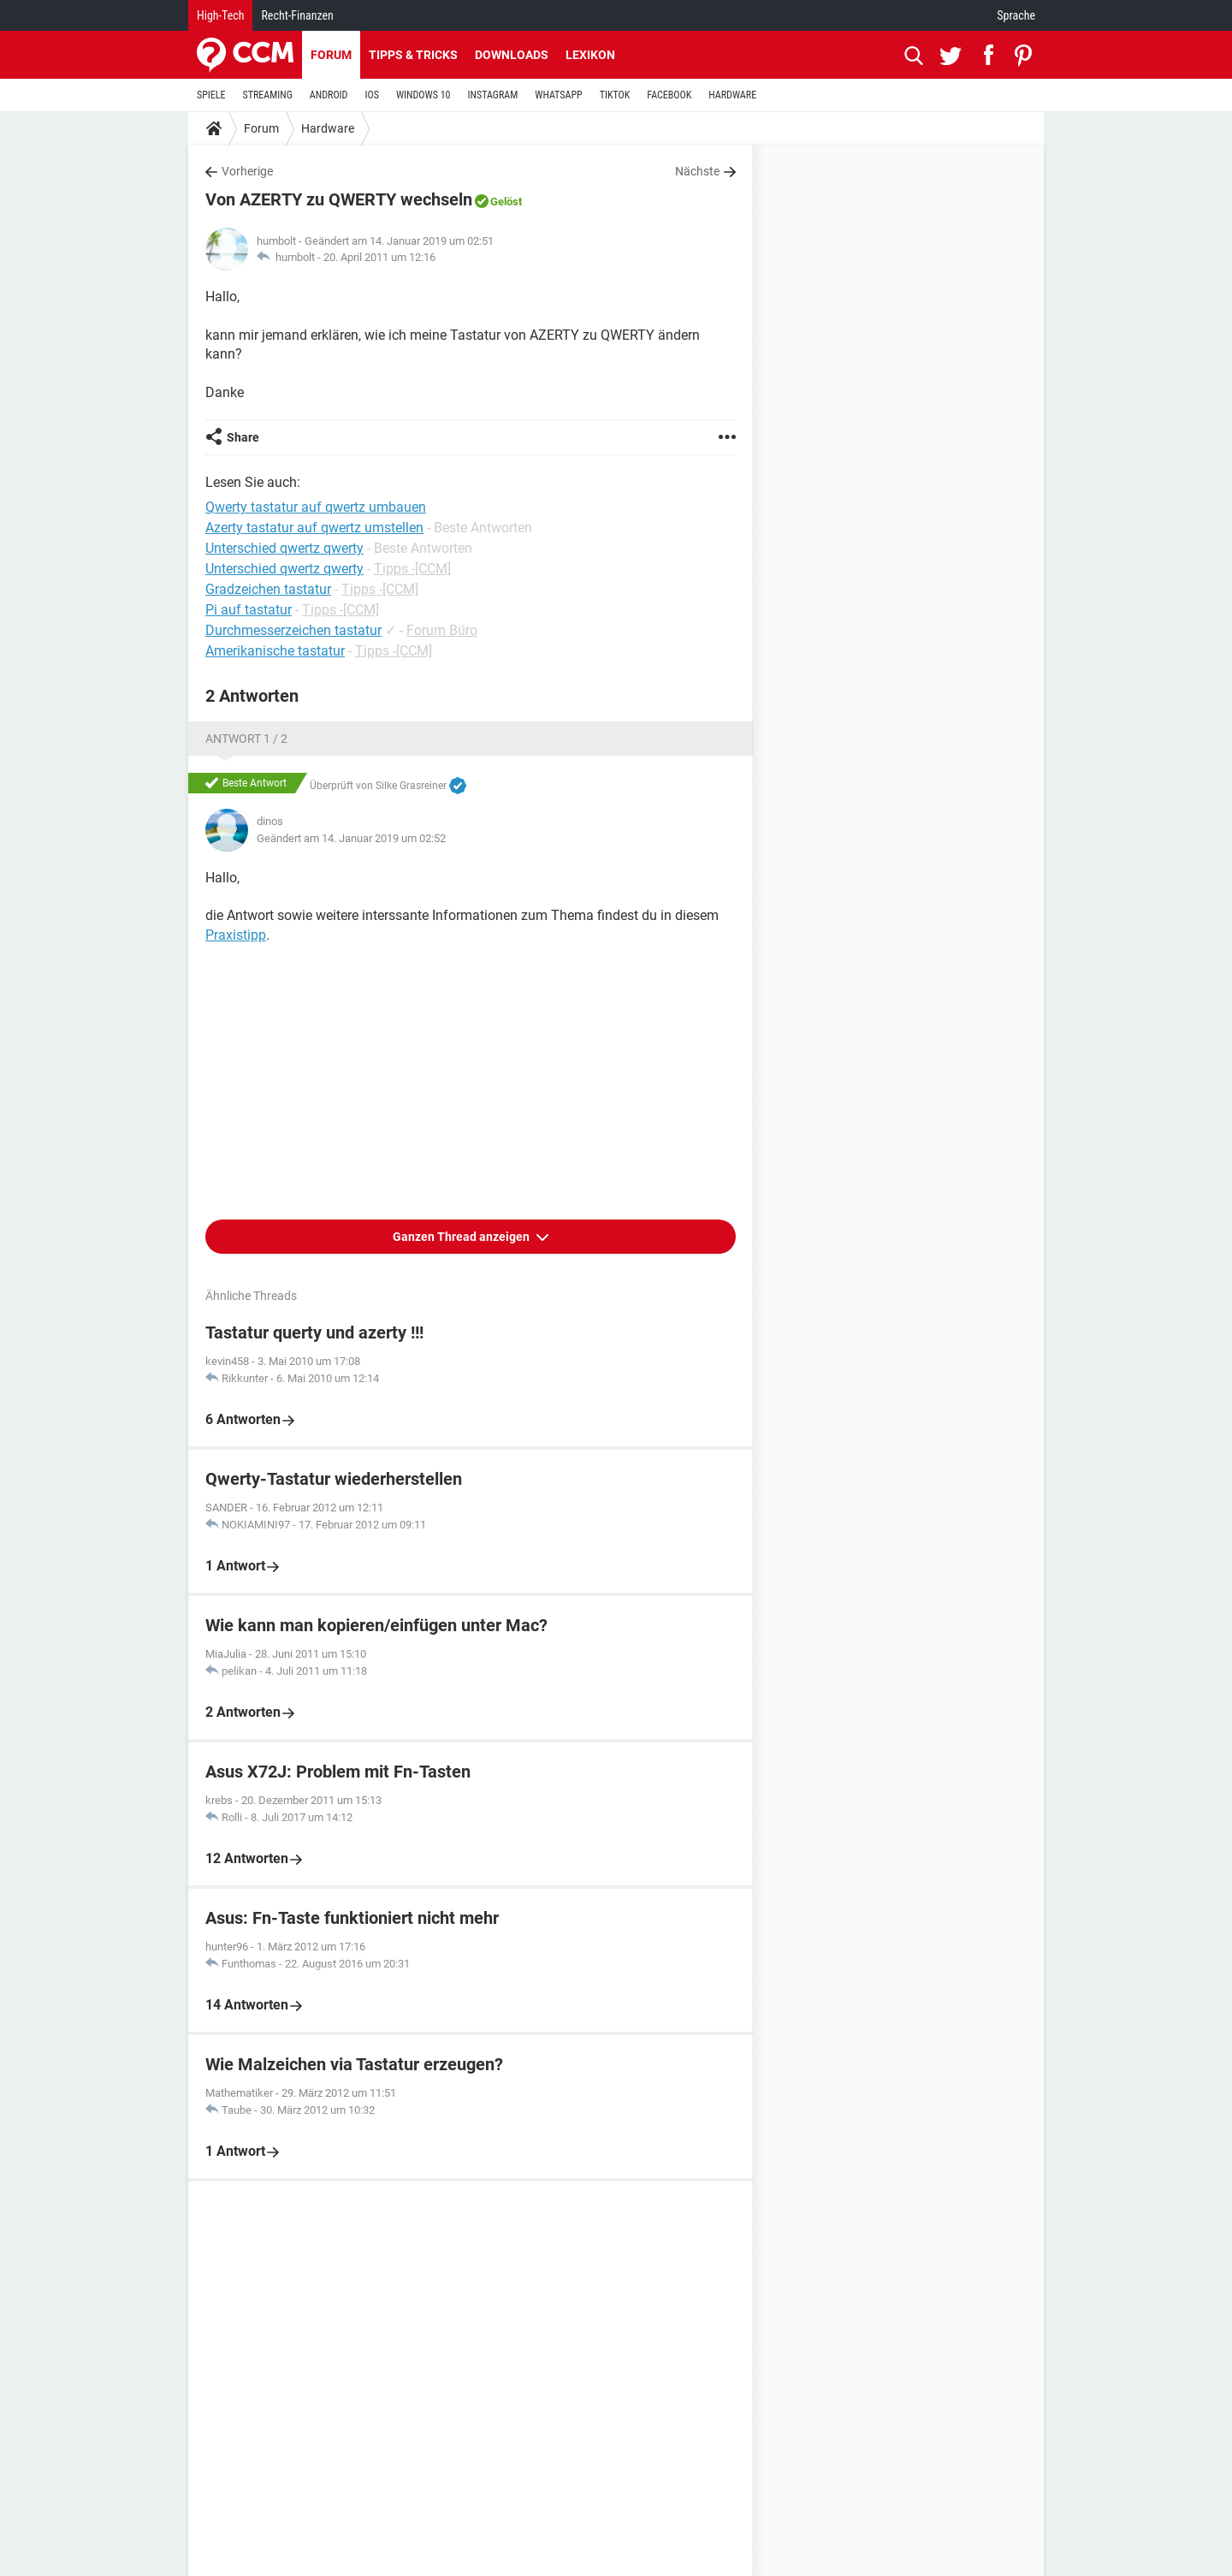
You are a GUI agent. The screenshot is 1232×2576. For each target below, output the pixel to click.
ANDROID (329, 95)
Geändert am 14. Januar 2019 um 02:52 (351, 838)
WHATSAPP (558, 95)
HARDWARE (732, 95)
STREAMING (268, 95)
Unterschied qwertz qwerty (284, 569)
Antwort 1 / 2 (246, 738)
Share (243, 437)
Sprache (1016, 15)
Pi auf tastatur (248, 610)
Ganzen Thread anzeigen (462, 1236)
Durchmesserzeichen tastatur (293, 630)
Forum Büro (441, 630)
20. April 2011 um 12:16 (379, 257)
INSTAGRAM (493, 95)
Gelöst (506, 201)
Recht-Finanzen (297, 15)
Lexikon (590, 55)
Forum (331, 55)
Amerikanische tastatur (275, 651)
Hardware (327, 128)
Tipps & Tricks (413, 55)
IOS (371, 95)
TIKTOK (615, 95)
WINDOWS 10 (423, 95)
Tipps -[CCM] (412, 569)
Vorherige (247, 171)
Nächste (697, 171)
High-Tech (220, 15)
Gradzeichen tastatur (268, 589)
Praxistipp (235, 935)
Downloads (511, 55)
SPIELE (211, 95)
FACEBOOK (669, 95)
